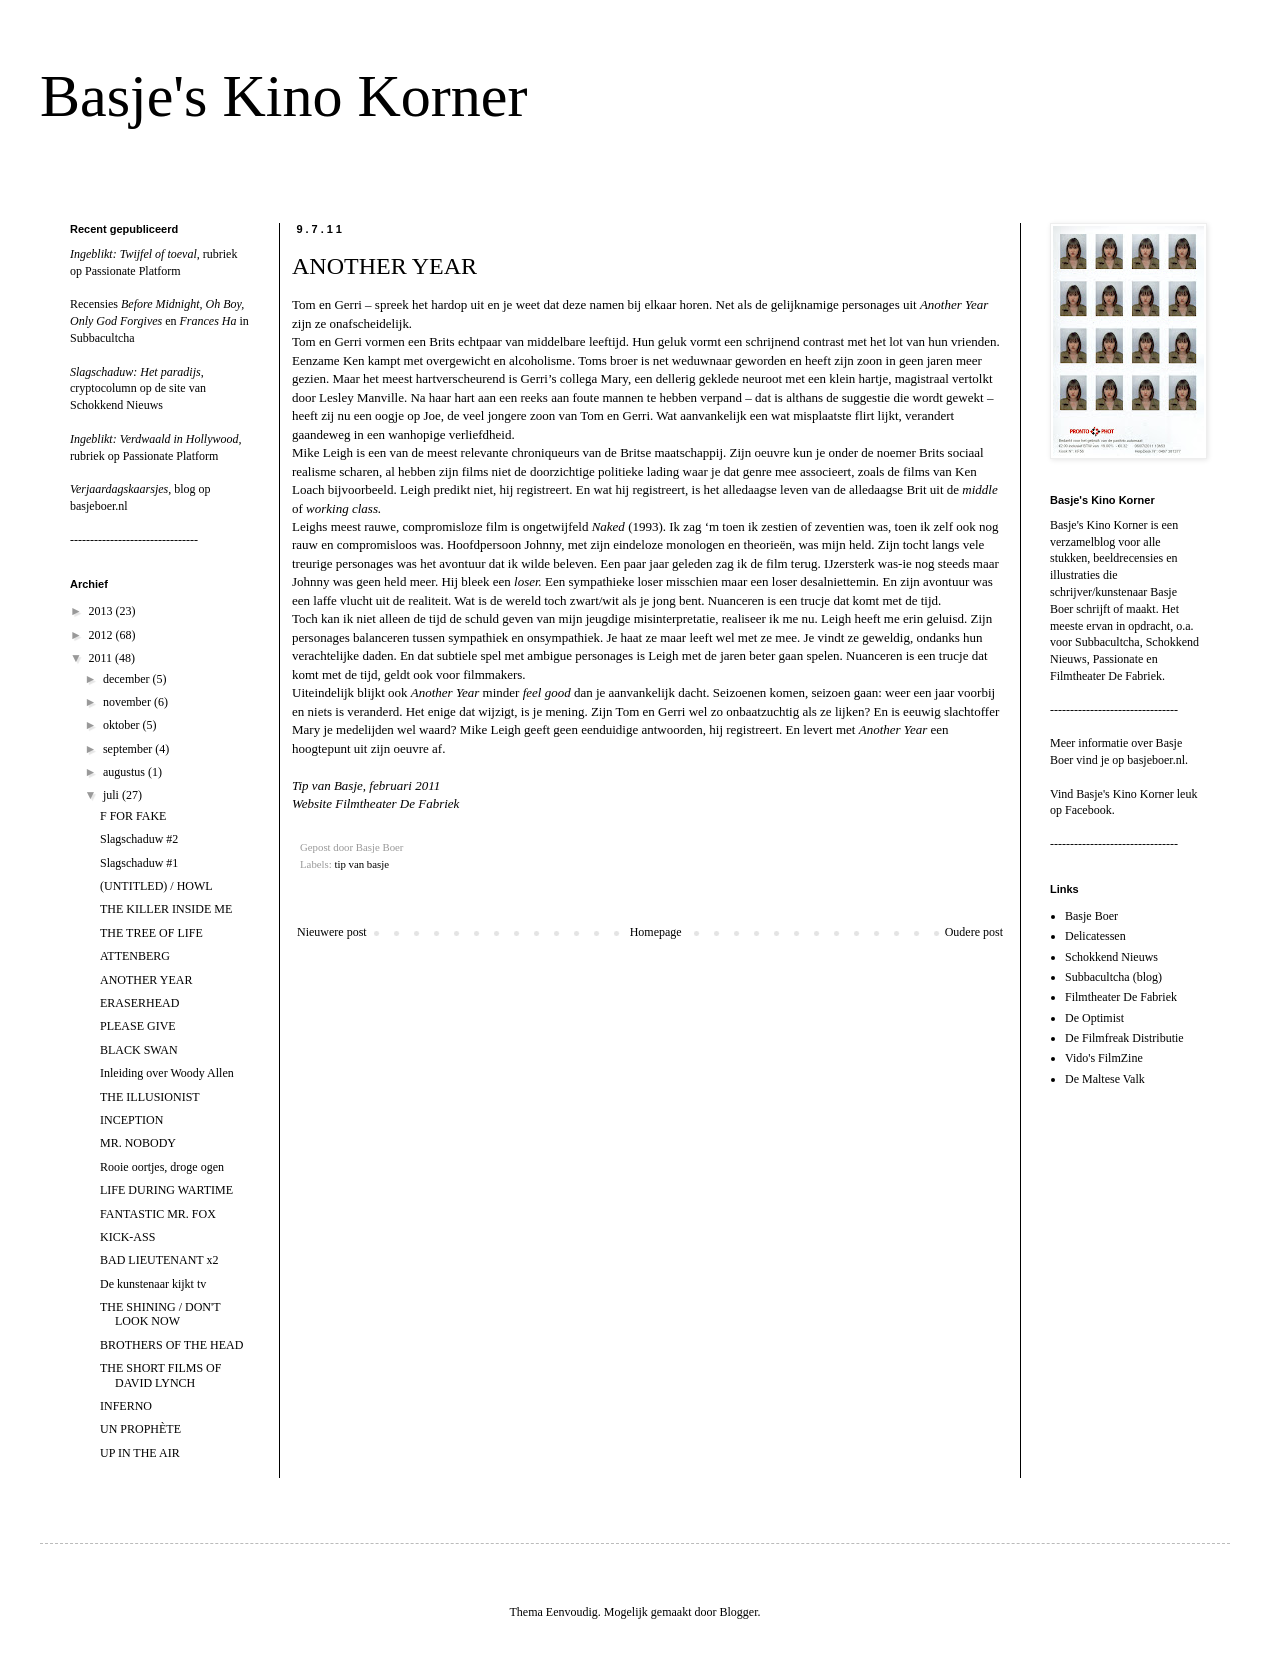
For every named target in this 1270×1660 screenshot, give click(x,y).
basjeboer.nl (99, 506)
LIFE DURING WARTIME (166, 1190)
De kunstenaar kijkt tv (153, 1284)
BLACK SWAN (139, 1050)
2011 (102, 658)
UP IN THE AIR (140, 1453)
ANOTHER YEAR (146, 980)
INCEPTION (131, 1120)
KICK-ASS (127, 1237)
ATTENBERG (135, 956)
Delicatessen (1095, 936)
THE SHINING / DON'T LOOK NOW (160, 1314)
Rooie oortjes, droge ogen (162, 1167)
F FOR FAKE (133, 816)
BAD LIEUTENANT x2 (159, 1260)
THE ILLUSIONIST (150, 1097)
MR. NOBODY (138, 1143)
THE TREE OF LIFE (151, 933)
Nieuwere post (332, 932)
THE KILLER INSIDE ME (166, 909)
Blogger (738, 1612)
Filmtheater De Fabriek (1121, 997)
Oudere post (974, 932)
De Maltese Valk (1105, 1079)
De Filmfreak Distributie (1124, 1038)
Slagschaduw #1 (139, 863)
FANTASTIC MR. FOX (158, 1214)
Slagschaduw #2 (139, 839)
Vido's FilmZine (1104, 1058)
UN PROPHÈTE (140, 1429)
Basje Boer (1091, 916)
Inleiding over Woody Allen (167, 1073)
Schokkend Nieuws (116, 405)
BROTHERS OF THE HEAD (171, 1345)
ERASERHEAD (139, 1003)
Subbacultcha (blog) (1113, 977)
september (129, 749)
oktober (123, 725)
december (128, 679)
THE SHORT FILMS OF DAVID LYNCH (160, 1375)
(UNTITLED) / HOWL (156, 886)
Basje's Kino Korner (283, 96)
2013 (102, 611)
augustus (125, 772)
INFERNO (126, 1406)
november (128, 702)
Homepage (656, 932)
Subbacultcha (102, 338)
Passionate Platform (133, 271)
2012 (102, 635)
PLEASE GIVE (138, 1026)
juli (112, 795)
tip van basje (361, 864)
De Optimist (1094, 1018)
